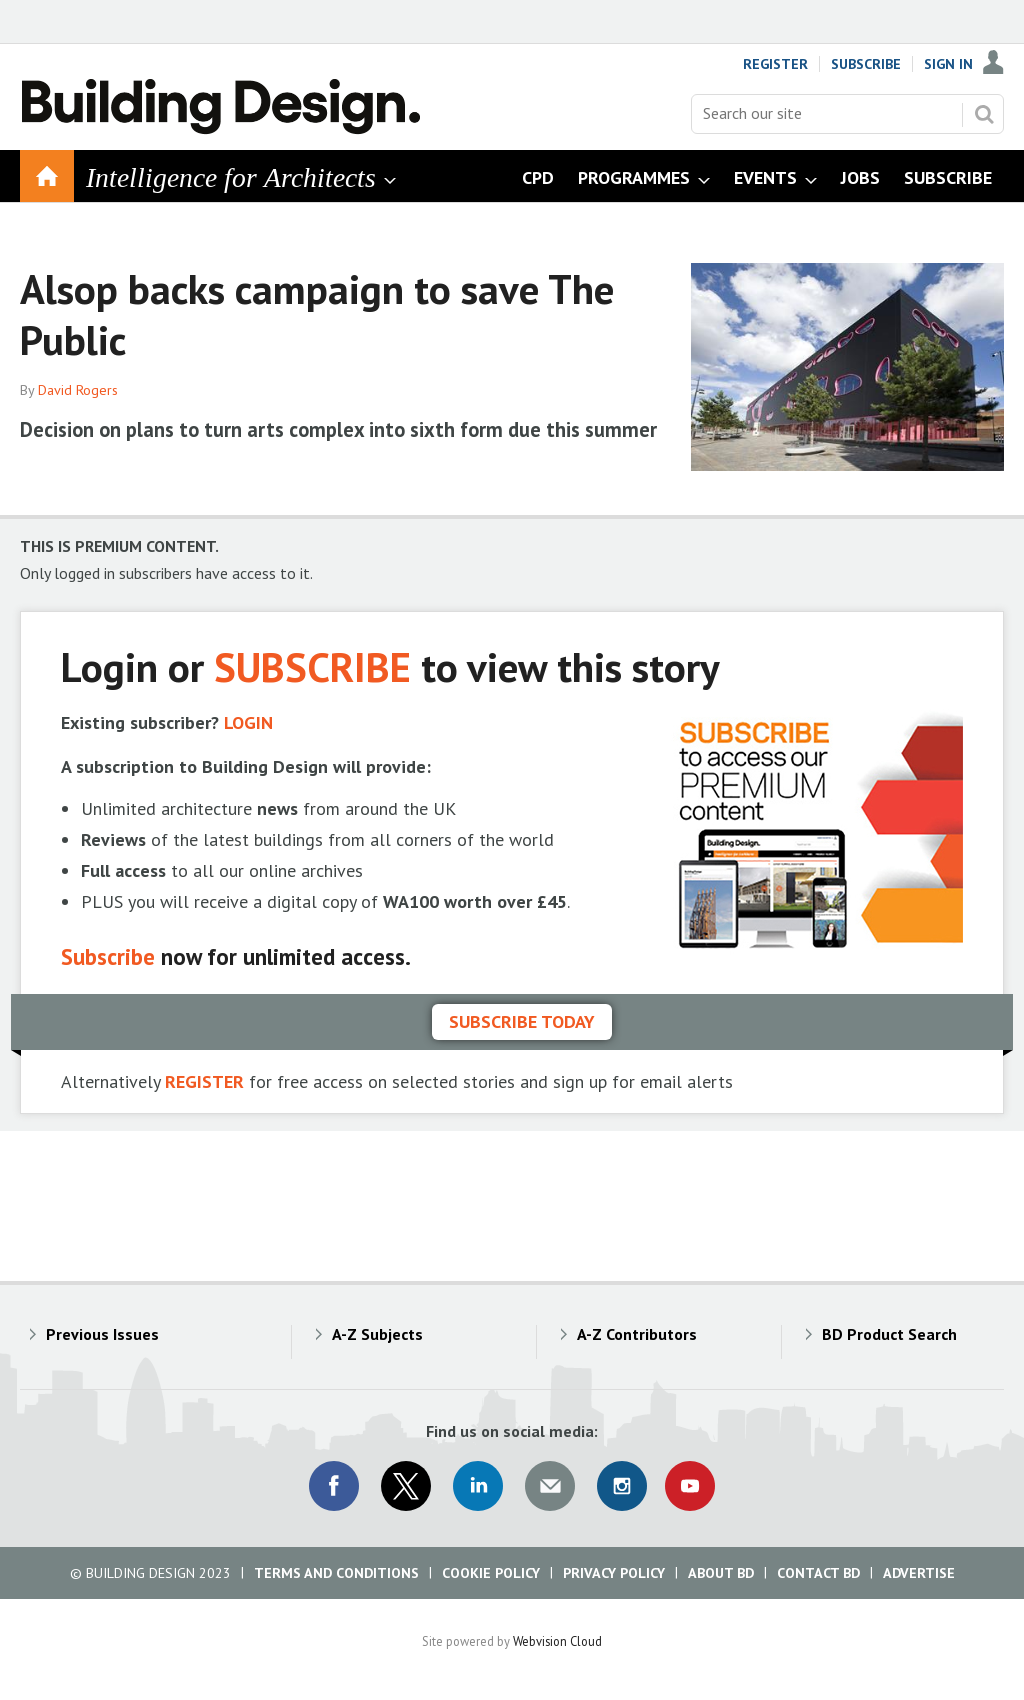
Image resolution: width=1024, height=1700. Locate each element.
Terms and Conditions (336, 1573)
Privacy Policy (614, 1573)
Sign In (948, 64)
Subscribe (866, 64)
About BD (721, 1573)
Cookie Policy (491, 1573)
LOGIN (248, 722)
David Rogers (78, 390)
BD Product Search (889, 1334)
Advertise (919, 1573)
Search (984, 114)
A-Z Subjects (377, 1334)
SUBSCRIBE (312, 666)
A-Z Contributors (637, 1334)
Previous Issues (102, 1334)
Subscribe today (522, 1021)
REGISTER (204, 1081)
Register (775, 64)
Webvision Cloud (557, 1641)
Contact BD (818, 1573)
